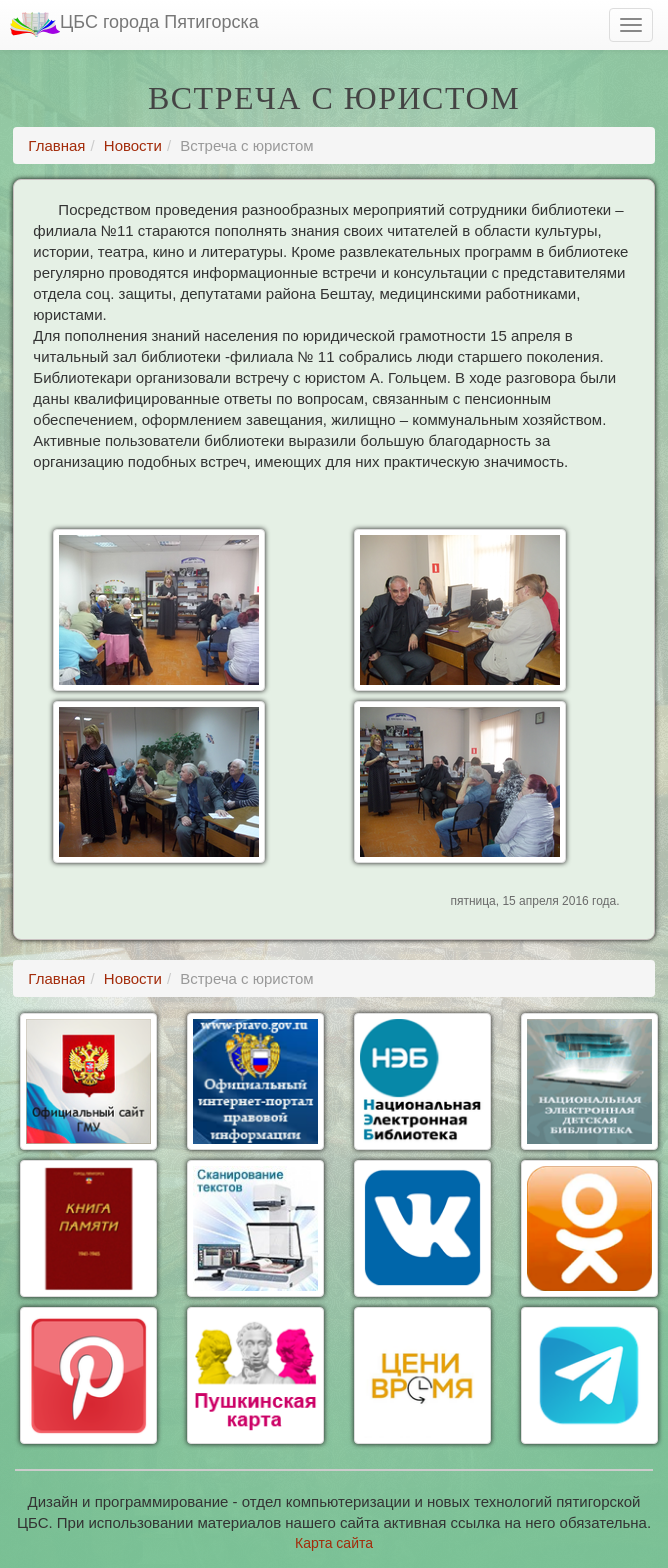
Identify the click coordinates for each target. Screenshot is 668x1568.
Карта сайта (334, 1543)
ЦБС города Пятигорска (134, 24)
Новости (133, 145)
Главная (56, 145)
